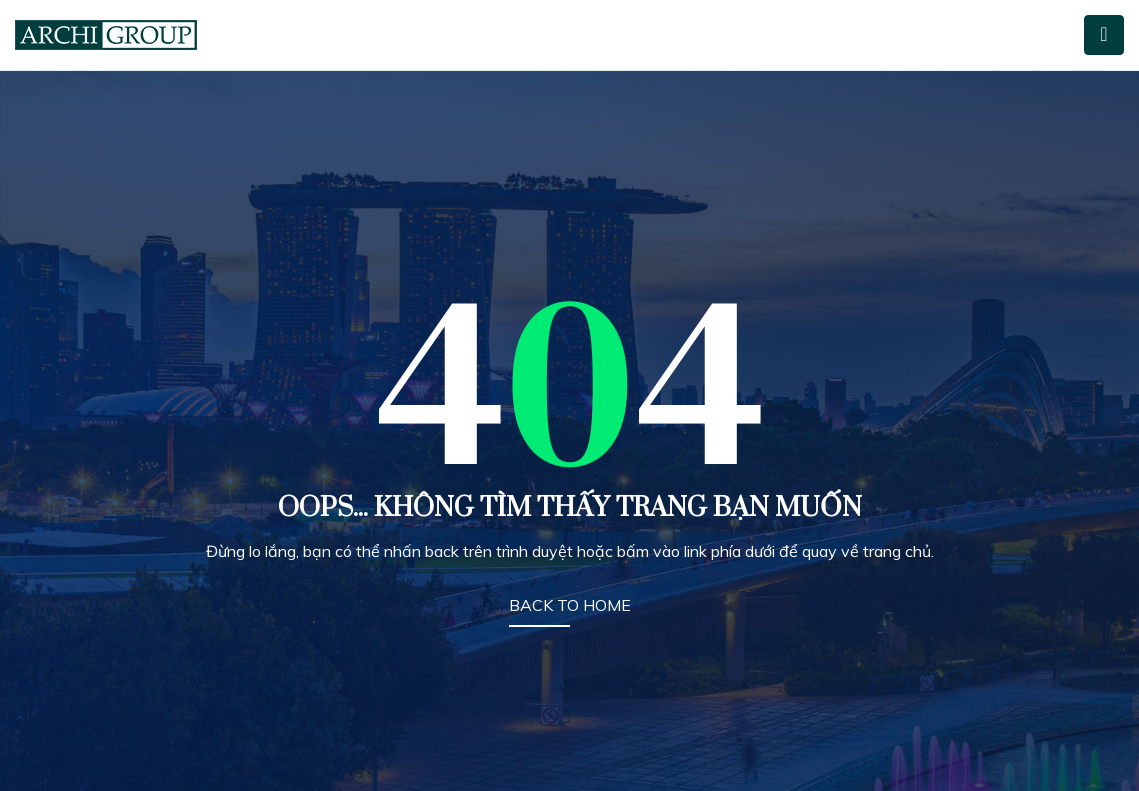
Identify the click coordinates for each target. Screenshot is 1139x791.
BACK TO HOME (570, 605)
